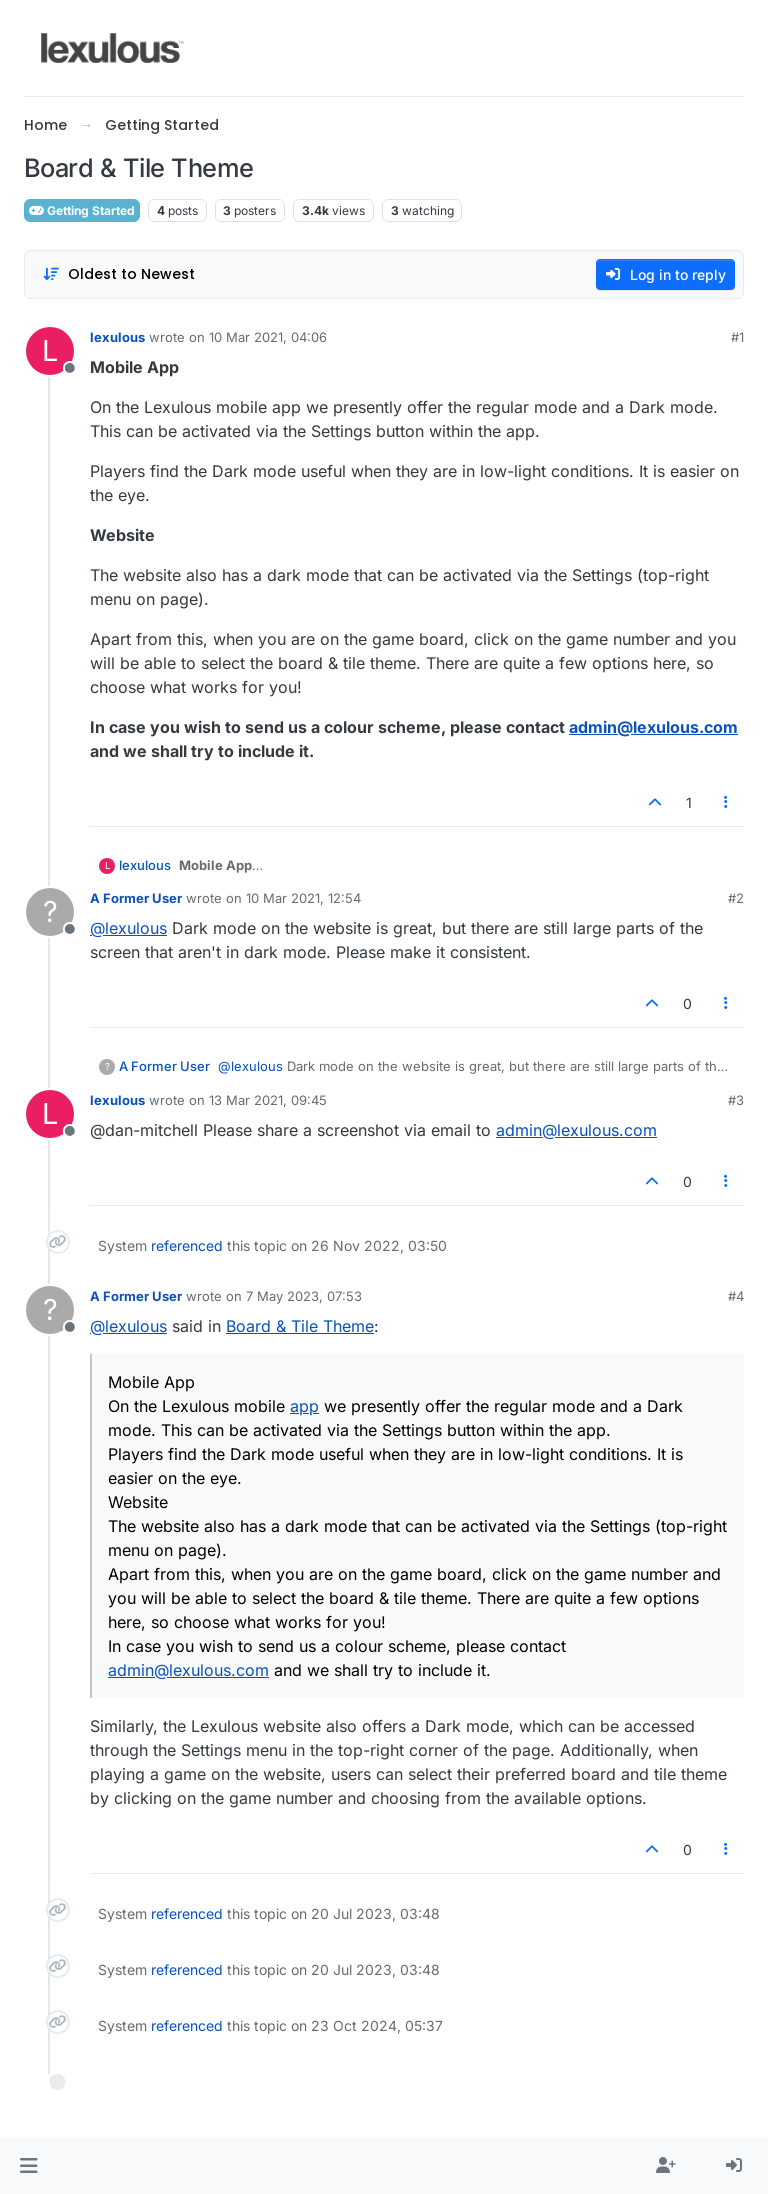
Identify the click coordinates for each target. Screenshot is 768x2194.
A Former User (136, 898)
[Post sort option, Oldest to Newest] (118, 274)
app (304, 1406)
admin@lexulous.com (653, 727)
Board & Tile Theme (300, 1326)
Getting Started (82, 210)
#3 (736, 1100)
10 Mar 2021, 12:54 (303, 898)
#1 (737, 337)
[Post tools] (727, 802)
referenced (187, 1245)
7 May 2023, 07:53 (304, 1296)
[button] (28, 2166)
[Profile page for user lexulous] (50, 351)
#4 (736, 1296)
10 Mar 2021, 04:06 (268, 337)
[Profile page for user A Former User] (50, 912)
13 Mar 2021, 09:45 (268, 1100)
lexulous (117, 337)
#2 (736, 898)
